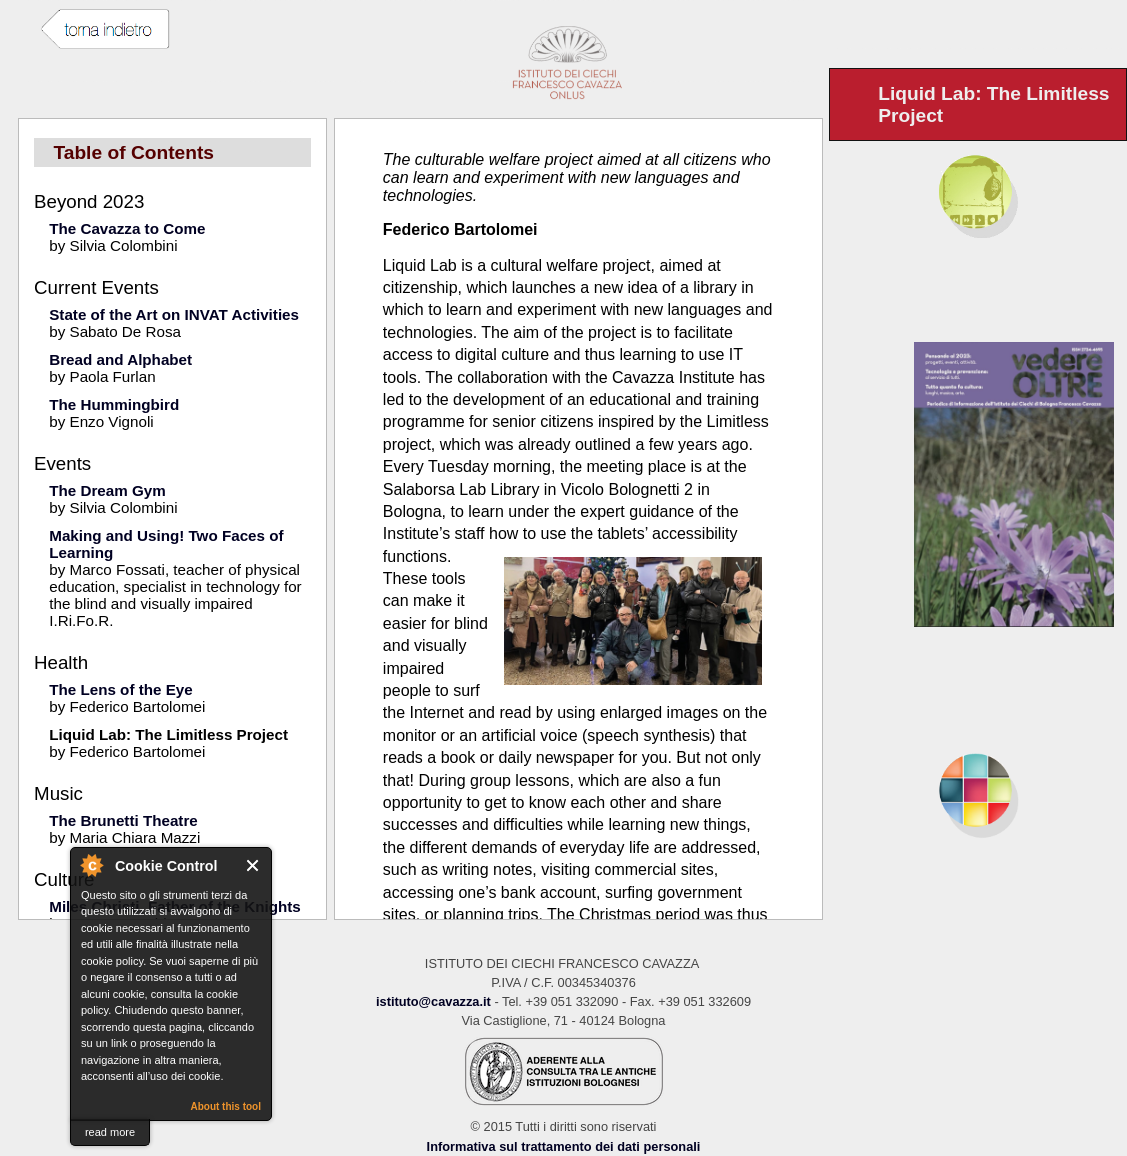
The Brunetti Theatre (123, 820)
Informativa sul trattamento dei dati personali (564, 1146)
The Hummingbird (114, 404)
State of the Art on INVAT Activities (174, 314)
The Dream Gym (107, 490)
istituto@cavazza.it (433, 1001)
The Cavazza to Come (127, 228)
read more (110, 1132)
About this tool (225, 1106)
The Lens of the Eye (120, 689)
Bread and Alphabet (120, 359)
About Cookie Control (91, 865)
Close (253, 865)
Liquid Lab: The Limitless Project (168, 734)
